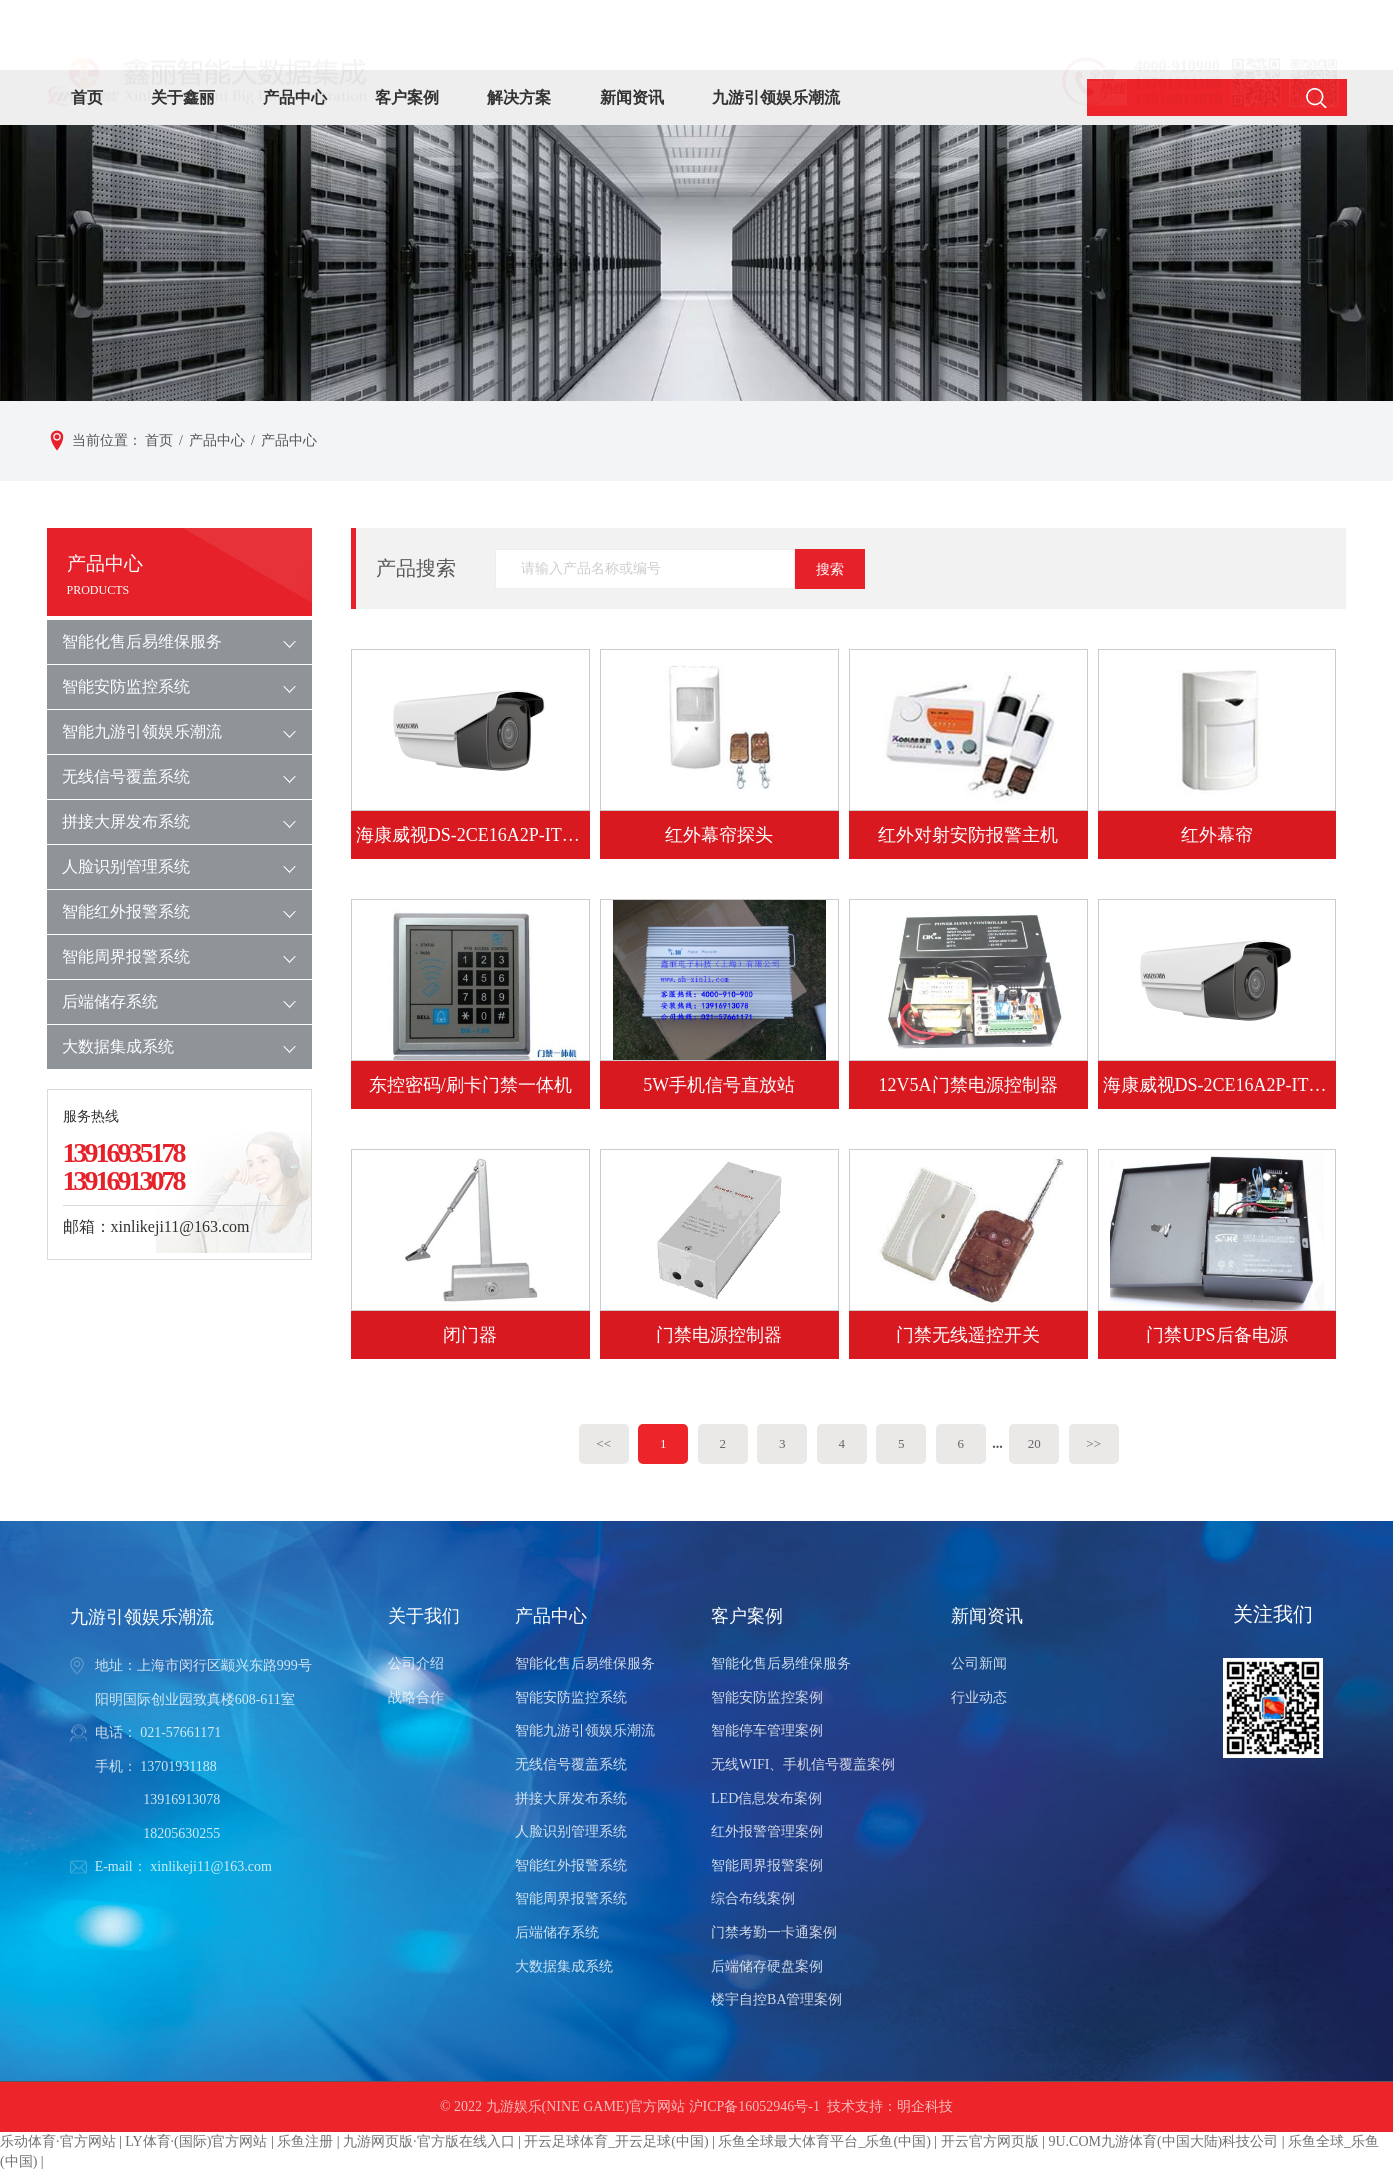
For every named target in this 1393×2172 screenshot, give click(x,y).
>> (1093, 1443)
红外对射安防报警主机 (968, 835)
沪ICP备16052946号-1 (754, 2106)
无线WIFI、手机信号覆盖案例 (803, 1764)
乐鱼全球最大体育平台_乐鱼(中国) (824, 2141)
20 (1034, 1443)
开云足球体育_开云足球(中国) (616, 2141)
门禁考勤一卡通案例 (774, 1932)
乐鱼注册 (305, 2141)
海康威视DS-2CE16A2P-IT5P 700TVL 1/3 (470, 835)
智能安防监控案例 (767, 1697)
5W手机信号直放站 (719, 1085)
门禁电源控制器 (719, 1335)
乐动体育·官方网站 (58, 2141)
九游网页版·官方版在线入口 (429, 2141)
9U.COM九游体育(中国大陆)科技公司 (1163, 2141)
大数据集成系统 (118, 1046)
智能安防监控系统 (126, 686)
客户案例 (407, 97)
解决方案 (519, 97)
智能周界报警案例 (767, 1865)
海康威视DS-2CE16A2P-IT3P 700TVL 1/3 (1217, 1085)
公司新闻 (979, 1663)
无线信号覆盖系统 (126, 776)
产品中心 (295, 97)
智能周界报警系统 (126, 956)
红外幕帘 (1217, 835)
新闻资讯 (632, 97)
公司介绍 (416, 1663)
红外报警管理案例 (767, 1831)
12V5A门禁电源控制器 (968, 1085)
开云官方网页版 (990, 2141)
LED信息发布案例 (766, 1798)
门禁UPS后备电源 (1216, 1335)
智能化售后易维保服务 (142, 641)
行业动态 (979, 1697)
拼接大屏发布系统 (126, 821)
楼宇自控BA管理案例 (776, 1999)
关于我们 (424, 1616)
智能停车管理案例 (767, 1730)
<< (603, 1443)
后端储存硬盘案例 (767, 1966)
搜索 (830, 569)
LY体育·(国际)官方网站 (196, 2141)
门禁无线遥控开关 (968, 1335)
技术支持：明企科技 (890, 2106)
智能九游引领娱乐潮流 (142, 731)
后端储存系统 (110, 1001)
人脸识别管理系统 (126, 866)
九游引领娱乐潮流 (776, 97)
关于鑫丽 (183, 97)
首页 (87, 97)
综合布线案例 (753, 1898)
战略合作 (416, 1697)
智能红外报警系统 (126, 911)
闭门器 (470, 1335)
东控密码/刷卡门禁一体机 (470, 1085)
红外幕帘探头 (719, 835)
